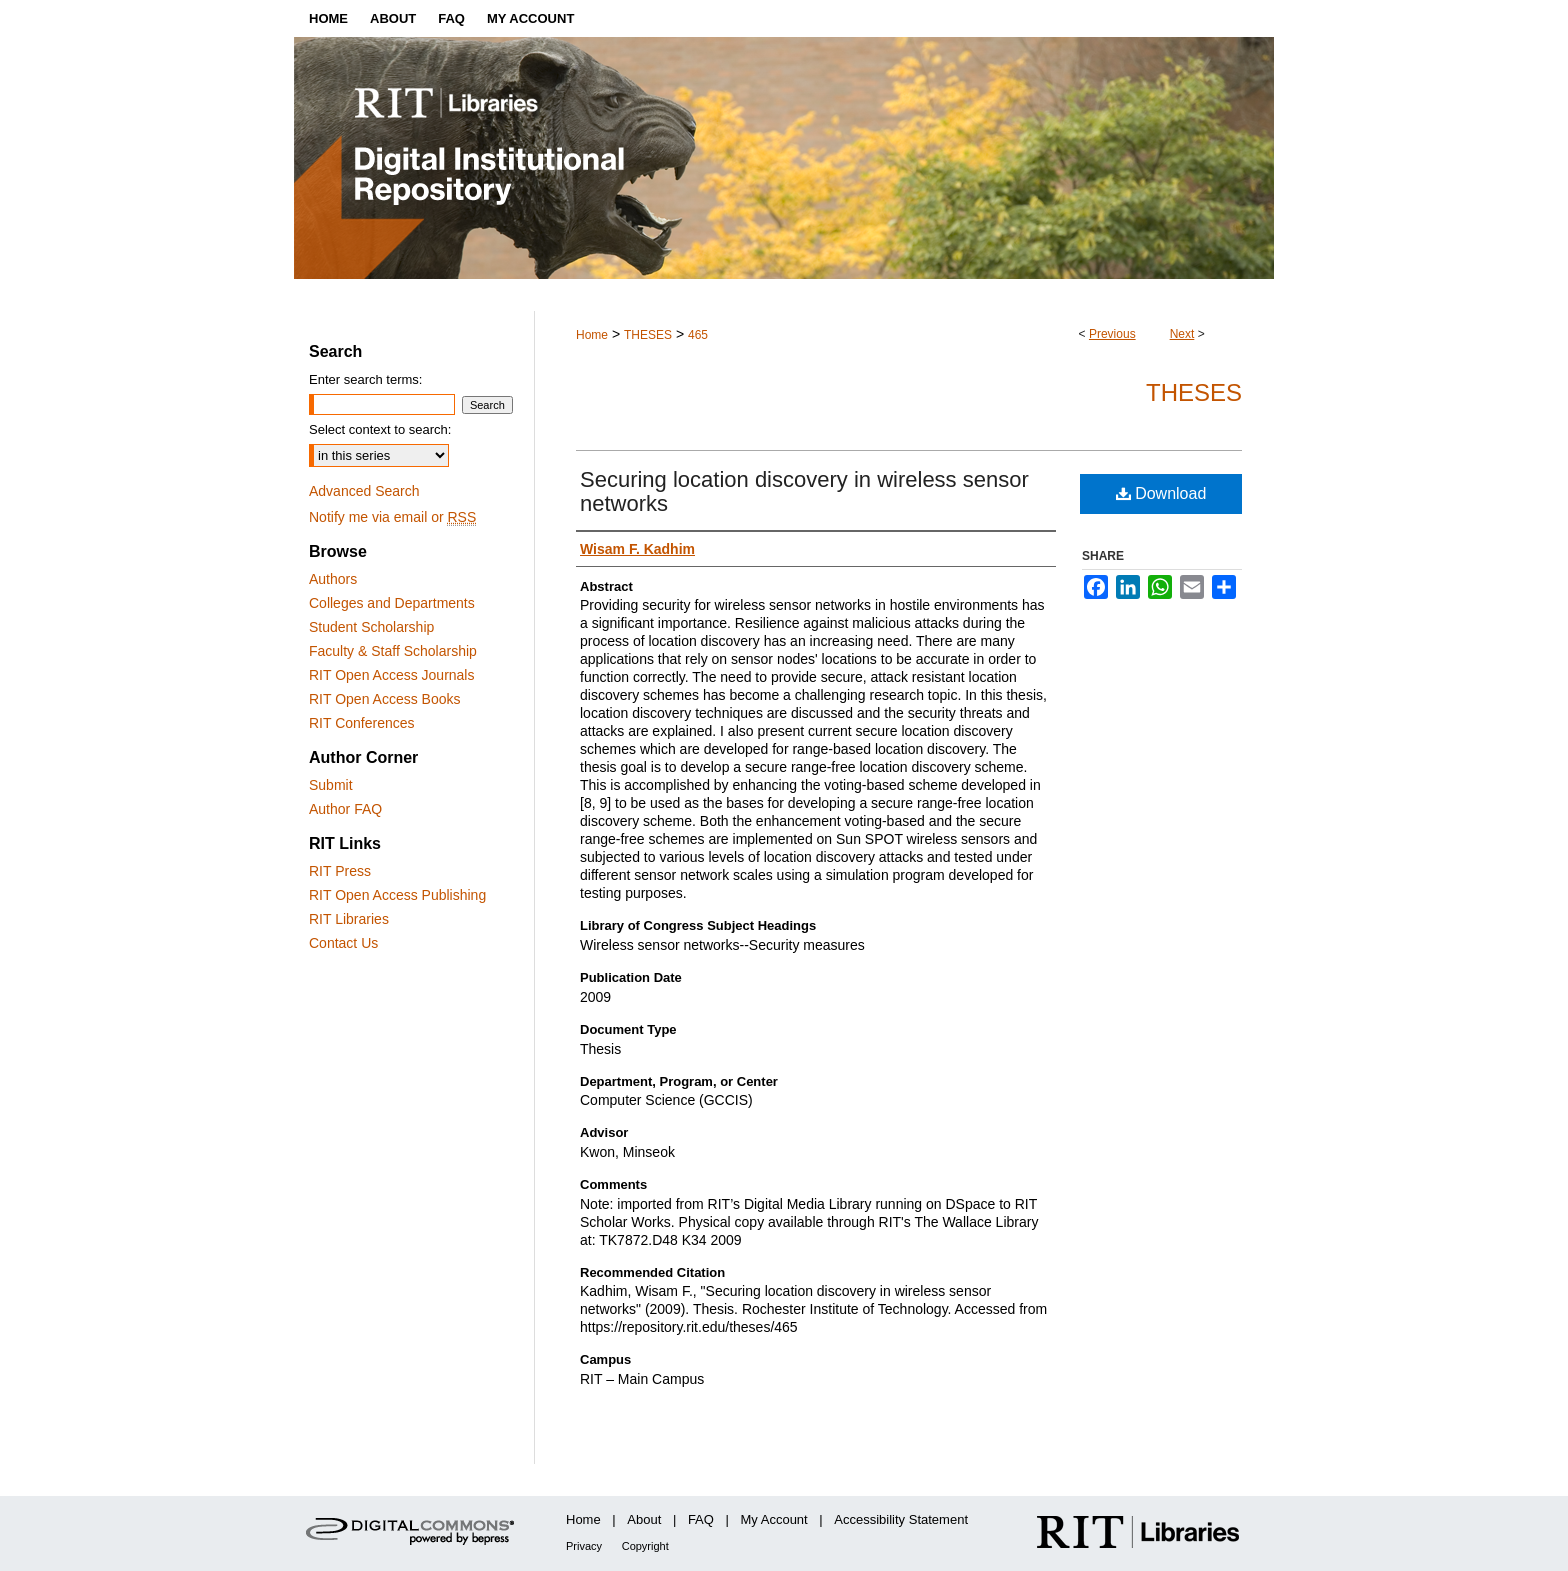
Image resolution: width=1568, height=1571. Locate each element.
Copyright (645, 1546)
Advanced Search (364, 491)
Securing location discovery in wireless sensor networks (804, 491)
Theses (1194, 392)
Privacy (584, 1546)
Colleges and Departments (392, 603)
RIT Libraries (349, 919)
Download (1161, 493)
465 (698, 335)
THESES (648, 335)
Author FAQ (345, 809)
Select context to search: (380, 429)
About (644, 1519)
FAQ (701, 1519)
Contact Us (343, 943)
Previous (1112, 334)
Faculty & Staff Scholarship (393, 651)
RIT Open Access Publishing (397, 895)
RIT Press (340, 871)
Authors (333, 579)
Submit (331, 785)
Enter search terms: (365, 379)
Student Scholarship (371, 627)
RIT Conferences (362, 723)
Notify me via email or (392, 517)
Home (592, 335)
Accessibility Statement (901, 1519)
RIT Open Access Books (384, 699)
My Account (774, 1519)
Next (1182, 334)
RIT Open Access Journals (391, 675)
